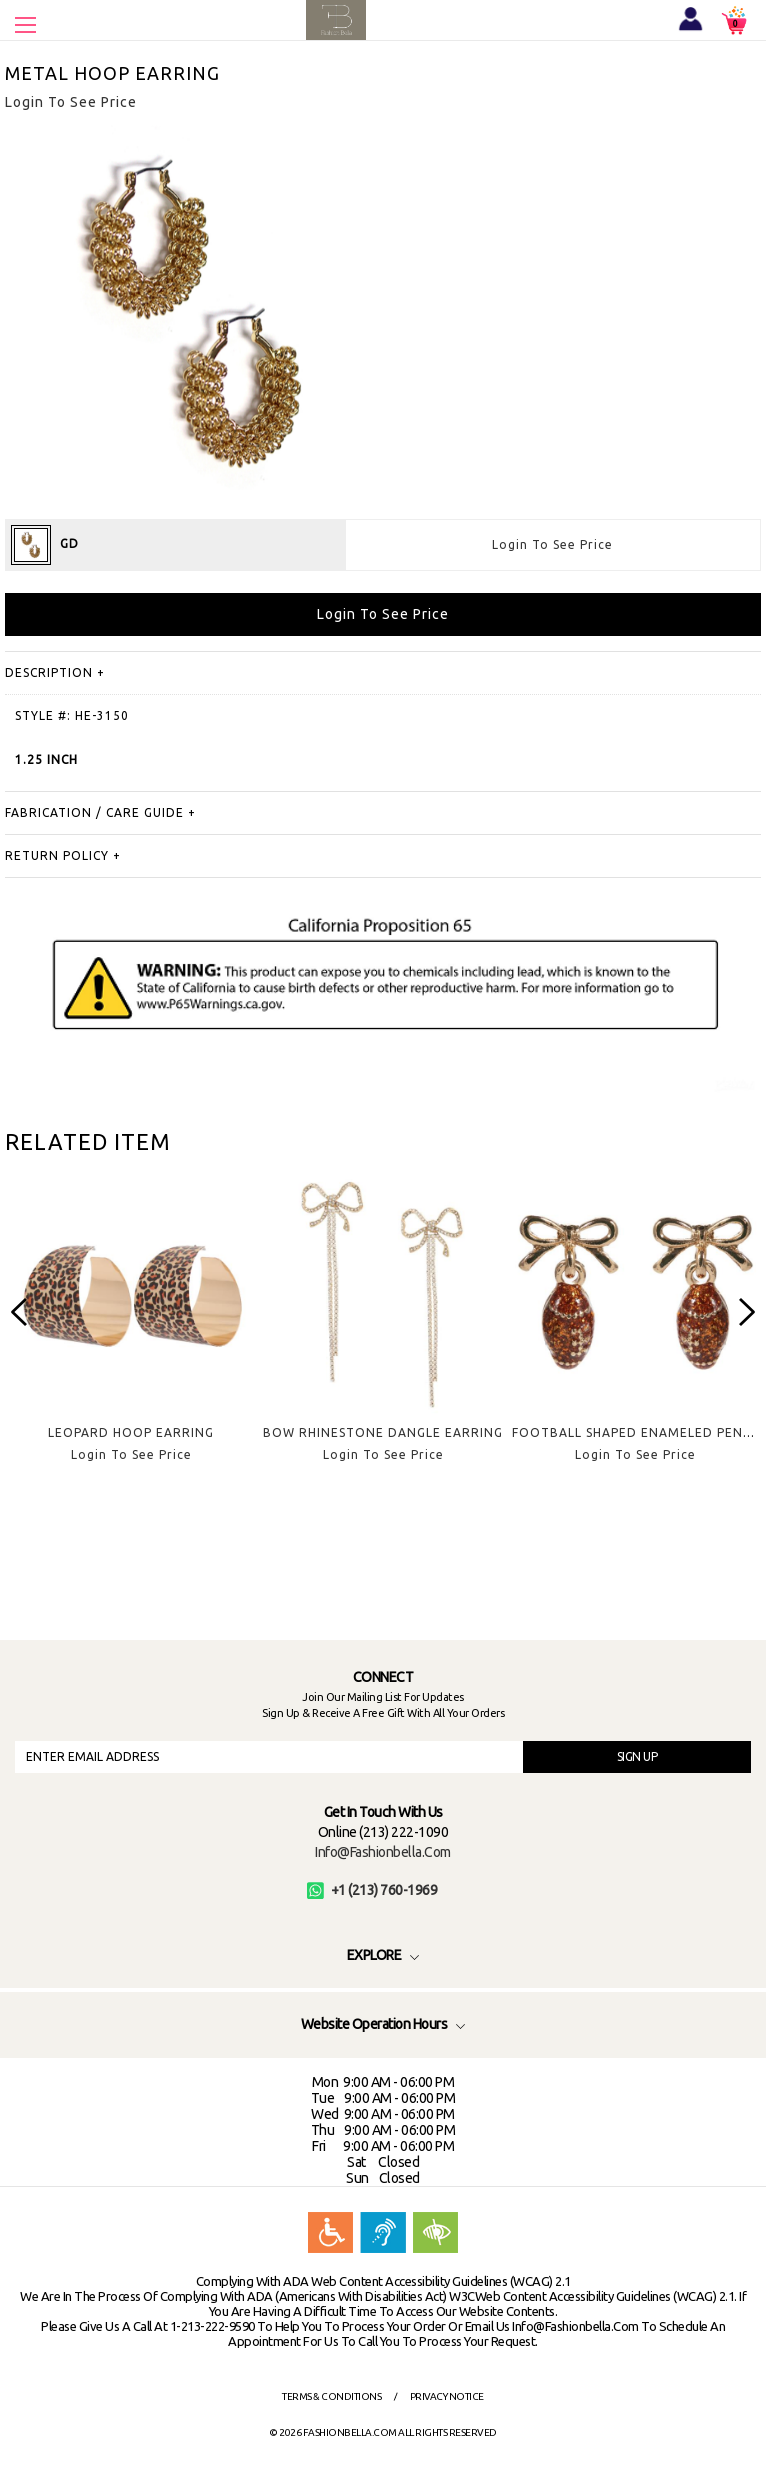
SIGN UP (637, 1756)
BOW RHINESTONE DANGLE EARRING (383, 1432)
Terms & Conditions (331, 2396)
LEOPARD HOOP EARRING (131, 1432)
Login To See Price (552, 544)
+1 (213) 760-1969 (372, 1890)
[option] (131, 1331)
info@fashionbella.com (383, 1852)
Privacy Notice (447, 2396)
